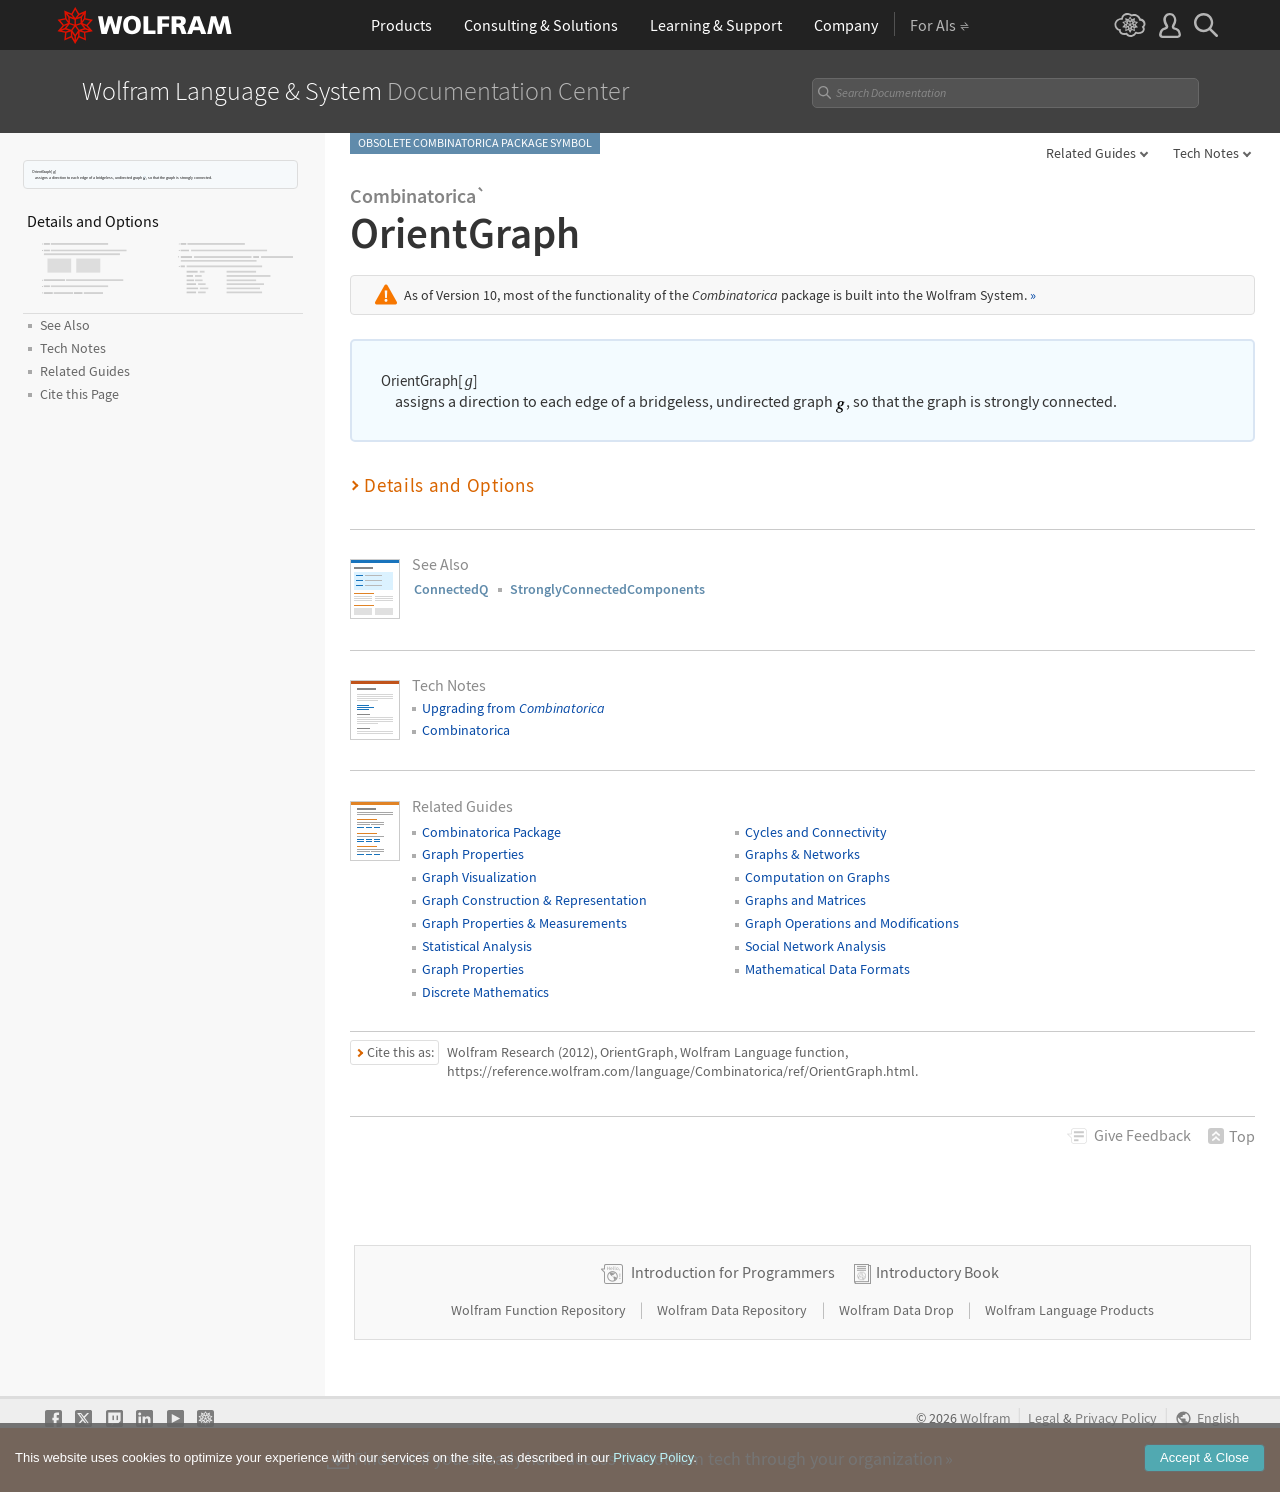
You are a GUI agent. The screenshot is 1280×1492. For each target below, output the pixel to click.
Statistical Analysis (477, 946)
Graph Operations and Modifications (852, 923)
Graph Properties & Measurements (524, 923)
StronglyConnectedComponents (607, 589)
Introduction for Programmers (733, 1272)
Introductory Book (937, 1272)
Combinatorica (466, 730)
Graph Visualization (479, 877)
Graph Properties (473, 854)
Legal (1044, 1418)
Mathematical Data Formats (827, 969)
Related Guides (1091, 153)
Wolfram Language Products (1069, 1310)
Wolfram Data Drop (898, 1310)
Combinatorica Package (491, 832)
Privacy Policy (1116, 1418)
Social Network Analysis (815, 946)
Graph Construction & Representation (534, 900)
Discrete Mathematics (485, 992)
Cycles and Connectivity (816, 832)
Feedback (1142, 1135)
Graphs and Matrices (805, 900)
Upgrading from (513, 708)
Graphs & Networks (802, 854)
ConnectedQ (451, 589)
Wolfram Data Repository (733, 1310)
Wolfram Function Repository (540, 1310)
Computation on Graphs (817, 877)
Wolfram (985, 1418)
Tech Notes (1206, 153)
